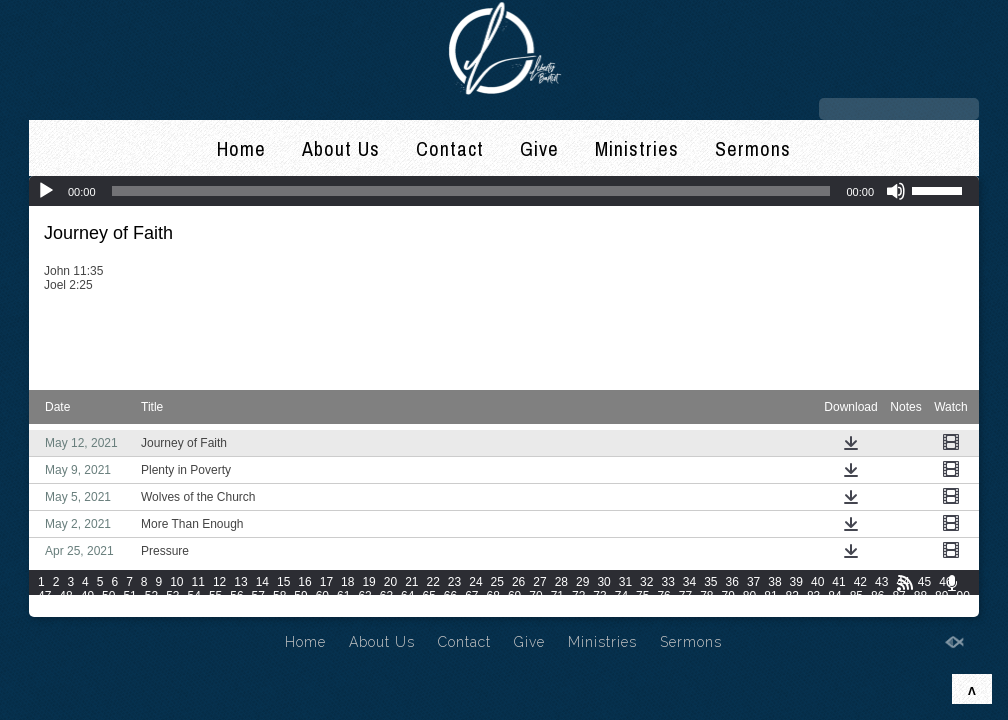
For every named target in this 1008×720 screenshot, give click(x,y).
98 (194, 610)
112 (577, 610)
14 (262, 582)
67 (471, 596)
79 (728, 596)
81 (770, 596)
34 (689, 582)
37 (753, 582)
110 (521, 610)
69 (514, 596)
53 (172, 596)
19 (368, 582)
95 (129, 610)
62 (364, 596)
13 (240, 582)
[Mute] (896, 191)
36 (732, 582)
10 (176, 582)
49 (87, 596)
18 (347, 582)
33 (667, 582)
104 (352, 610)
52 (151, 596)
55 (215, 596)
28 (561, 582)
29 (582, 582)
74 (621, 596)
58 (279, 596)
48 (65, 596)
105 (380, 610)
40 (817, 582)
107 (436, 610)
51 (129, 596)
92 (65, 610)
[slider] (471, 191)
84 (834, 596)
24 (475, 582)
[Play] (46, 191)
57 (258, 596)
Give (539, 148)
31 (625, 582)
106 (408, 610)
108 (464, 610)
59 (300, 596)
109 (493, 610)
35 (710, 582)
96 (151, 610)
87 (898, 596)
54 (194, 596)
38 (774, 582)
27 (539, 582)
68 (493, 596)
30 (603, 582)
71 (557, 596)
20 (390, 582)
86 (877, 596)
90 (962, 596)
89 (941, 596)
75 (642, 596)
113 (605, 610)
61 (343, 596)
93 (87, 610)
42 (860, 582)
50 (108, 596)
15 (283, 582)
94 (108, 610)
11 (198, 582)
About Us (341, 148)
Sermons (753, 148)
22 (433, 582)
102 (296, 610)
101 (268, 610)
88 (920, 596)
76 (663, 596)
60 (322, 596)
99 (215, 610)
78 (706, 596)
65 (428, 596)
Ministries (637, 148)
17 (326, 582)
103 (324, 610)
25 (497, 582)
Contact (450, 148)
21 (411, 582)
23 (454, 582)
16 (304, 582)
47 (44, 596)
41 (838, 582)
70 (535, 596)
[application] (504, 191)
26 (518, 582)
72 (578, 596)
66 (450, 596)
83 (813, 596)
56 (236, 596)
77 (685, 596)
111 (549, 610)
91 (44, 610)
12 (219, 582)
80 (749, 596)
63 (386, 596)
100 (240, 610)
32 (646, 582)
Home (241, 148)
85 (856, 596)
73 (599, 596)
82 (792, 596)
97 (172, 610)
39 (796, 582)
